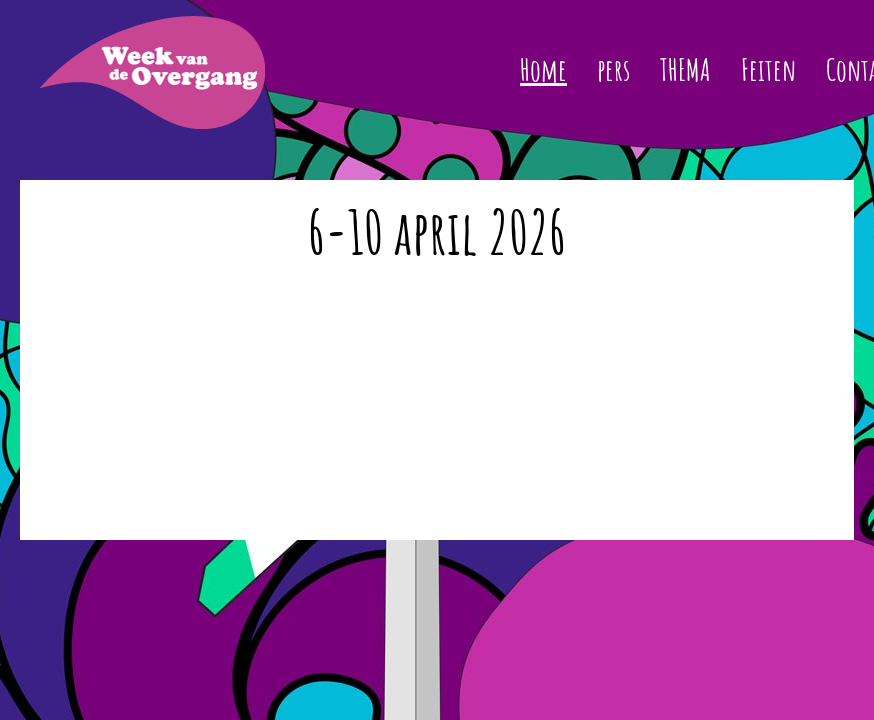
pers (613, 69)
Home (543, 69)
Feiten (768, 69)
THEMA (685, 69)
